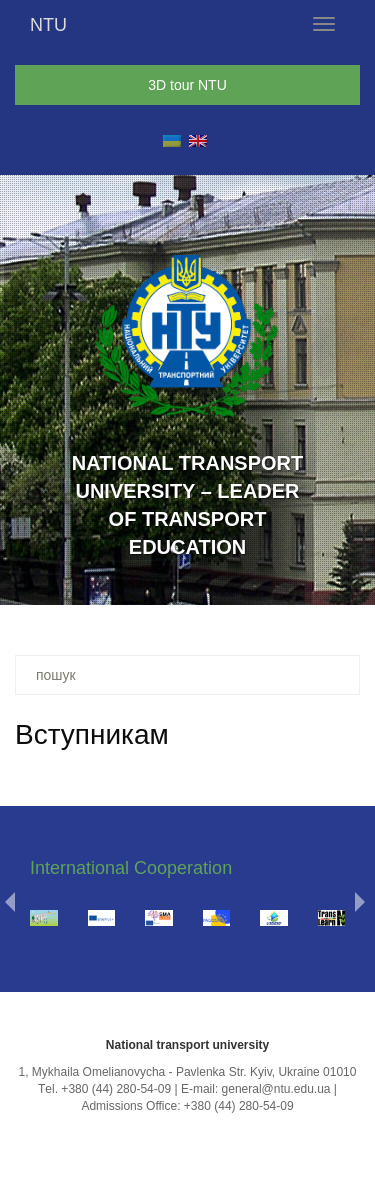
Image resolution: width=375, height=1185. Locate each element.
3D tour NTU (187, 85)
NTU (48, 25)
